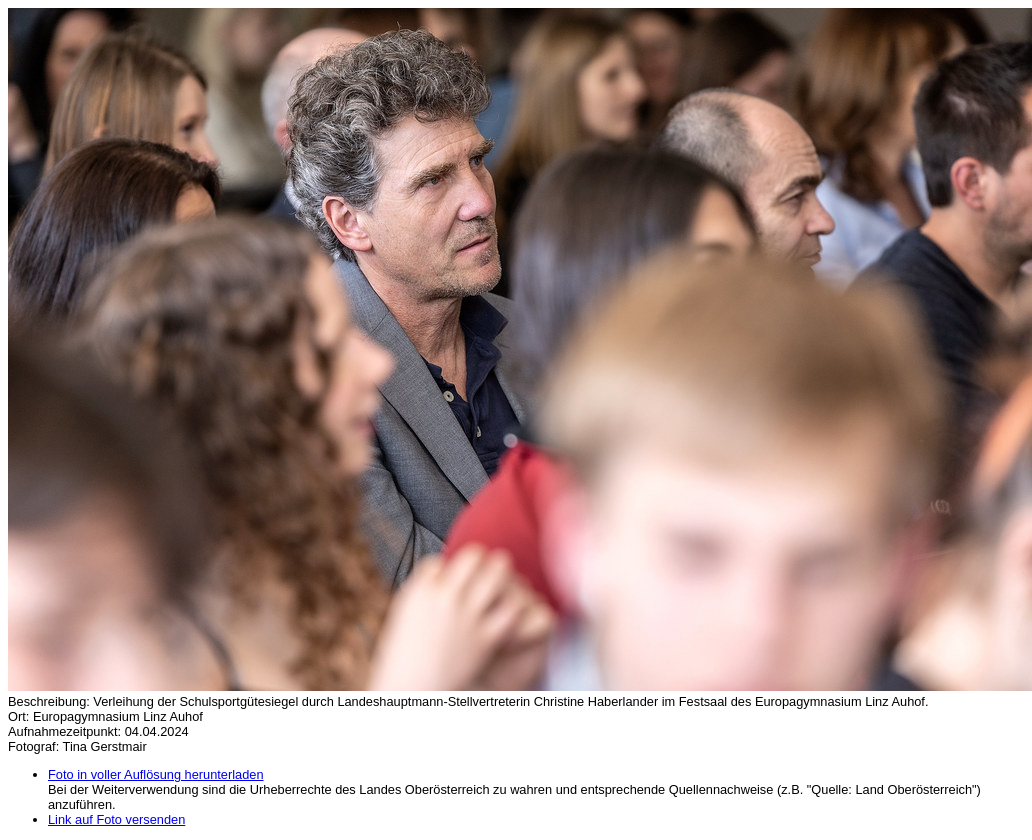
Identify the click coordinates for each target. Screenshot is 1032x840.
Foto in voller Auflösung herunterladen (156, 774)
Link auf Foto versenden (116, 819)
